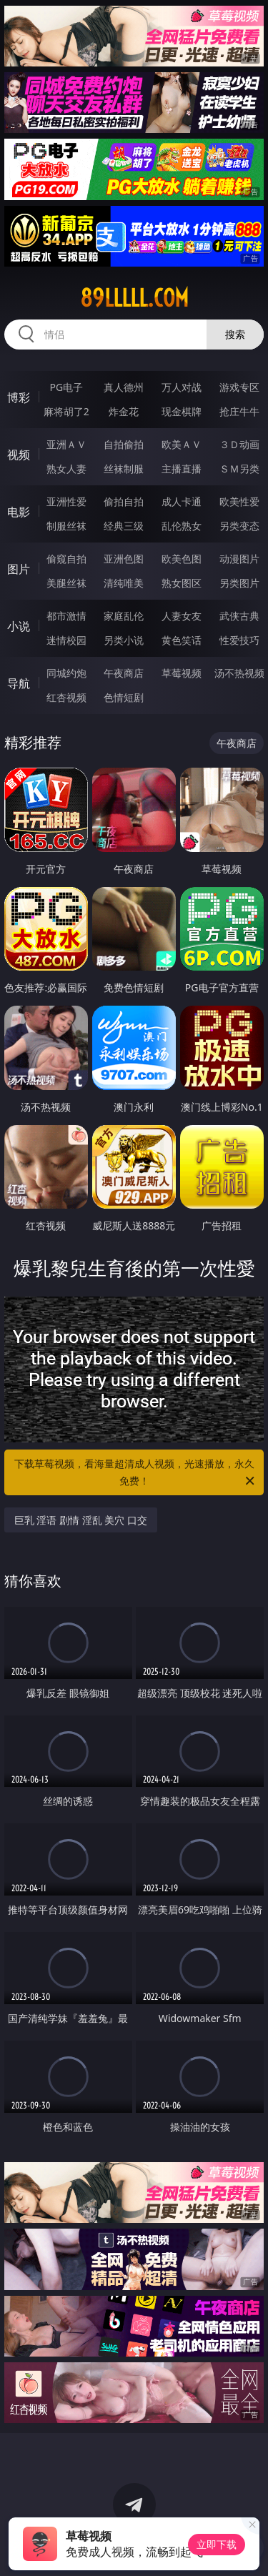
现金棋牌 (182, 411)
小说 (18, 626)
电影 (18, 512)
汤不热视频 (239, 673)
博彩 (18, 397)
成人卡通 (182, 501)
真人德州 (124, 387)
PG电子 (66, 387)
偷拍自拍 (124, 501)
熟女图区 (182, 583)
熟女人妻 (66, 468)
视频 (18, 454)
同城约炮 (66, 673)
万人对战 (182, 387)
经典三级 (124, 525)
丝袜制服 (124, 468)
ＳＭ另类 (239, 468)
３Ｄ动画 (239, 444)
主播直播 (182, 468)
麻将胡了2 (66, 411)
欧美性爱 (239, 501)
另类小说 (124, 640)
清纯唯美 (124, 583)
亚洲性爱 (66, 501)
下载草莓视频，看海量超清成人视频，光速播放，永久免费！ (135, 1473)
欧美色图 (182, 558)
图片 (18, 569)
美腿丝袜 (66, 583)
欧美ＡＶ (182, 444)
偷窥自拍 (66, 558)
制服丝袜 (66, 525)
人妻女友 (182, 616)
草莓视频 (182, 673)
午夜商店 (124, 673)
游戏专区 (239, 387)
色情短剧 (124, 697)
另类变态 (239, 525)
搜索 (235, 334)
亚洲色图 (124, 558)
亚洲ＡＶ (66, 444)
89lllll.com (134, 298)
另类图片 (239, 583)
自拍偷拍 (124, 444)
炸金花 (124, 411)
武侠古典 (239, 616)
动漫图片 (239, 558)
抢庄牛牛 (239, 411)
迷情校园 (66, 640)
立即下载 (217, 2544)
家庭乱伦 (124, 616)
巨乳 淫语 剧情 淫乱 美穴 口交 (80, 1520)
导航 (18, 683)
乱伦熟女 (182, 525)
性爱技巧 (239, 640)
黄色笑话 (182, 640)
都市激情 (66, 616)
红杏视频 (66, 697)
